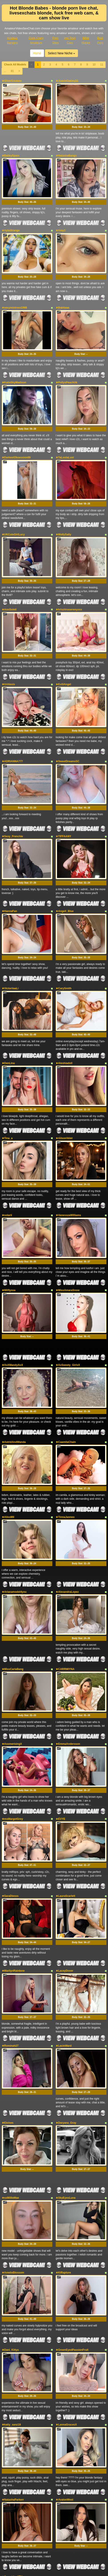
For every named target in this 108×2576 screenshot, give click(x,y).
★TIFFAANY (63, 788)
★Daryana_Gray (66, 1993)
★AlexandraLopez (67, 1496)
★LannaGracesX (66, 2276)
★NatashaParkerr (13, 2346)
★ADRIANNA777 (12, 718)
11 (101, 64)
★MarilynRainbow (13, 1851)
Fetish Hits (46, 2570)
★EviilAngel (63, 646)
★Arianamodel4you (14, 1496)
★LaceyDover (64, 1851)
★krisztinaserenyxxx (69, 575)
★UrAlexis (8, 646)
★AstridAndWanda (14, 1355)
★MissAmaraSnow (67, 1213)
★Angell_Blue (64, 858)
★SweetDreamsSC (67, 718)
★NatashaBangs (66, 150)
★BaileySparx (11, 150)
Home (37, 53)
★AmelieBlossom (13, 2133)
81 (12, 71)
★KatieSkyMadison (14, 363)
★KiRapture (63, 2133)
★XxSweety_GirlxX (68, 1283)
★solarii (7, 1143)
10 (94, 64)
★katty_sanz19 (11, 2276)
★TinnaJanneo (65, 1426)
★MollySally (63, 505)
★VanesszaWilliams (68, 1143)
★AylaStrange (11, 220)
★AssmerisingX (12, 1638)
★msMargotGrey (12, 1708)
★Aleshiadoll (64, 1001)
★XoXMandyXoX (12, 1283)
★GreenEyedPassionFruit (72, 2206)
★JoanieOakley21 (67, 80)
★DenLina (8, 1001)
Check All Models (15, 64)
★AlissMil (8, 1426)
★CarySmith (63, 930)
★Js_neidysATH (12, 2418)
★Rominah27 (10, 1921)
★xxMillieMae (10, 2063)
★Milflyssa (9, 1213)
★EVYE (60, 1708)
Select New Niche (61, 53)
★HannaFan (9, 858)
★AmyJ (60, 220)
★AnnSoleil (9, 575)
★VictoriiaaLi (10, 930)
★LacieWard (63, 1921)
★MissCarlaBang (13, 1568)
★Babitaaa (62, 293)
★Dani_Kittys (10, 2206)
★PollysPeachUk (66, 363)
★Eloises (8, 1993)
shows (75, 2537)
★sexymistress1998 (14, 293)
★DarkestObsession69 (16, 433)
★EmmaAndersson (68, 1638)
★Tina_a (7, 1071)
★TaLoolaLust (65, 433)
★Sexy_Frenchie (12, 788)
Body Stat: (27, 122)
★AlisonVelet (64, 1071)
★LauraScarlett (65, 1781)
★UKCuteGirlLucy (13, 505)
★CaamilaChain (66, 1355)
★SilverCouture (12, 80)
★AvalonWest (64, 2346)
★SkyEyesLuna (65, 2063)
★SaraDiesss (10, 1781)
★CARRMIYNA (65, 1568)
